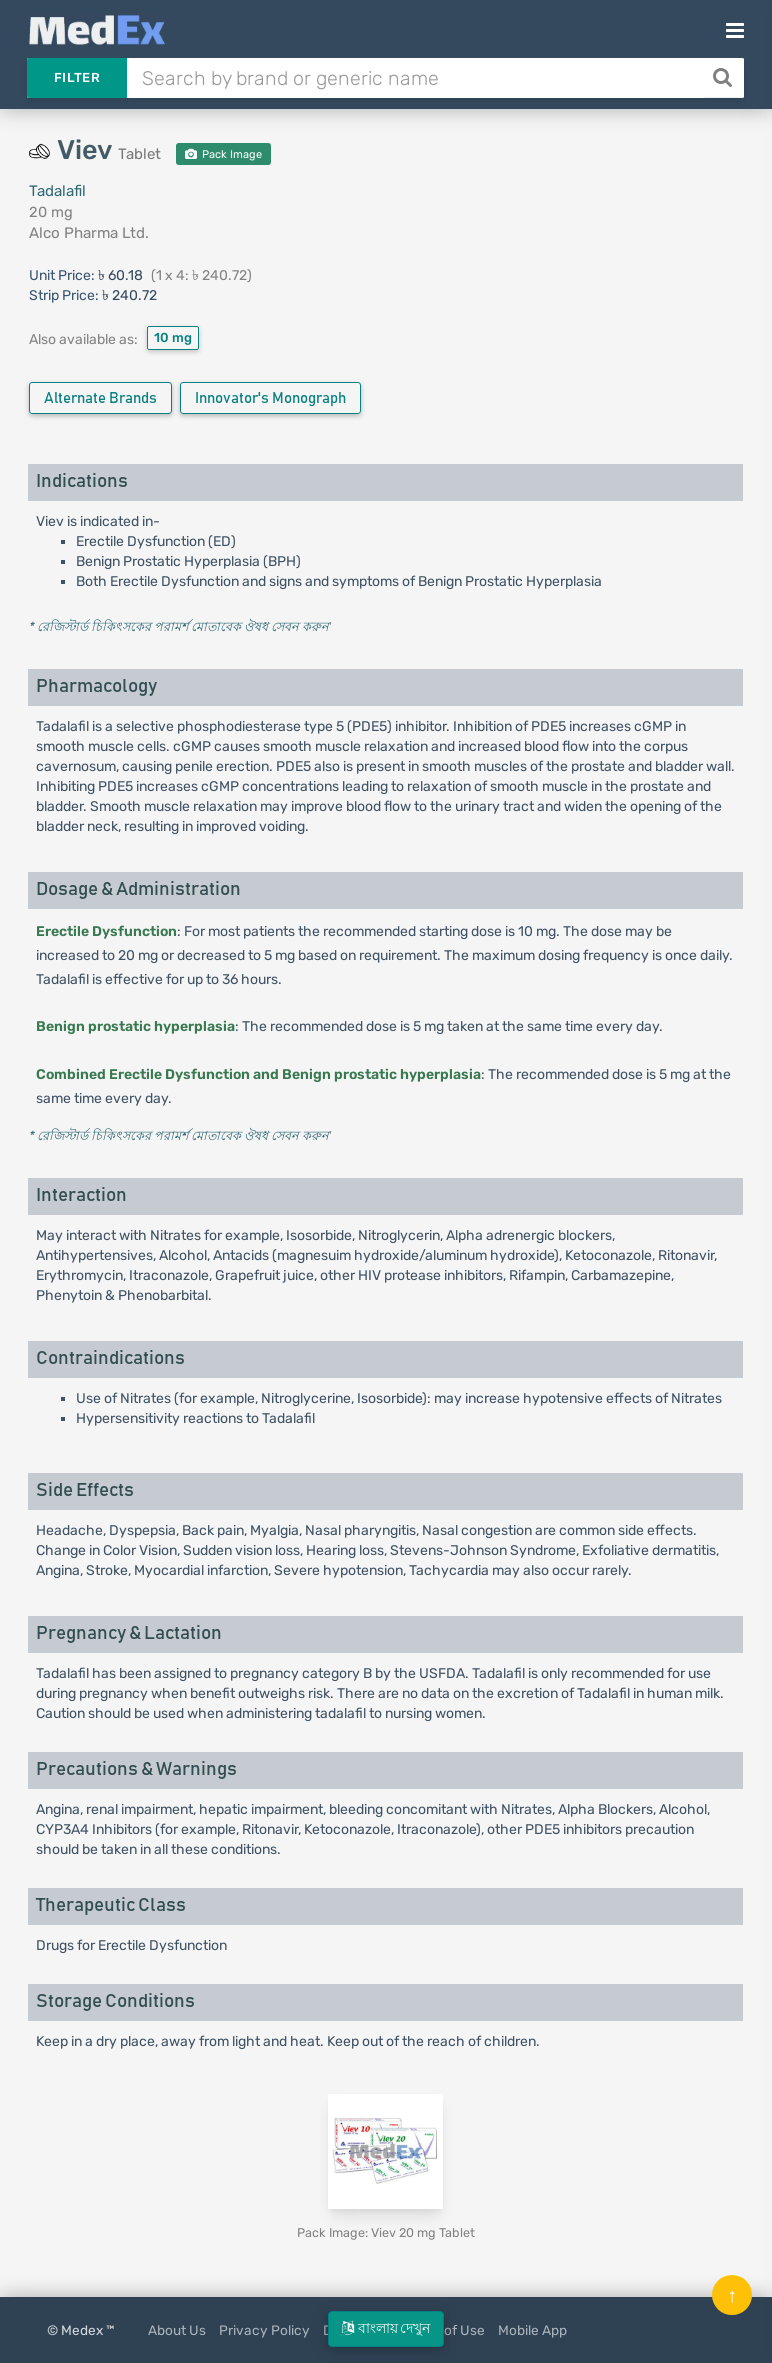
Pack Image (223, 154)
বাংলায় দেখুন (386, 2328)
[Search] (724, 78)
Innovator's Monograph (270, 398)
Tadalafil (57, 191)
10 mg (173, 337)
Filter (77, 77)
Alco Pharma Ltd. (89, 233)
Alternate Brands (100, 398)
